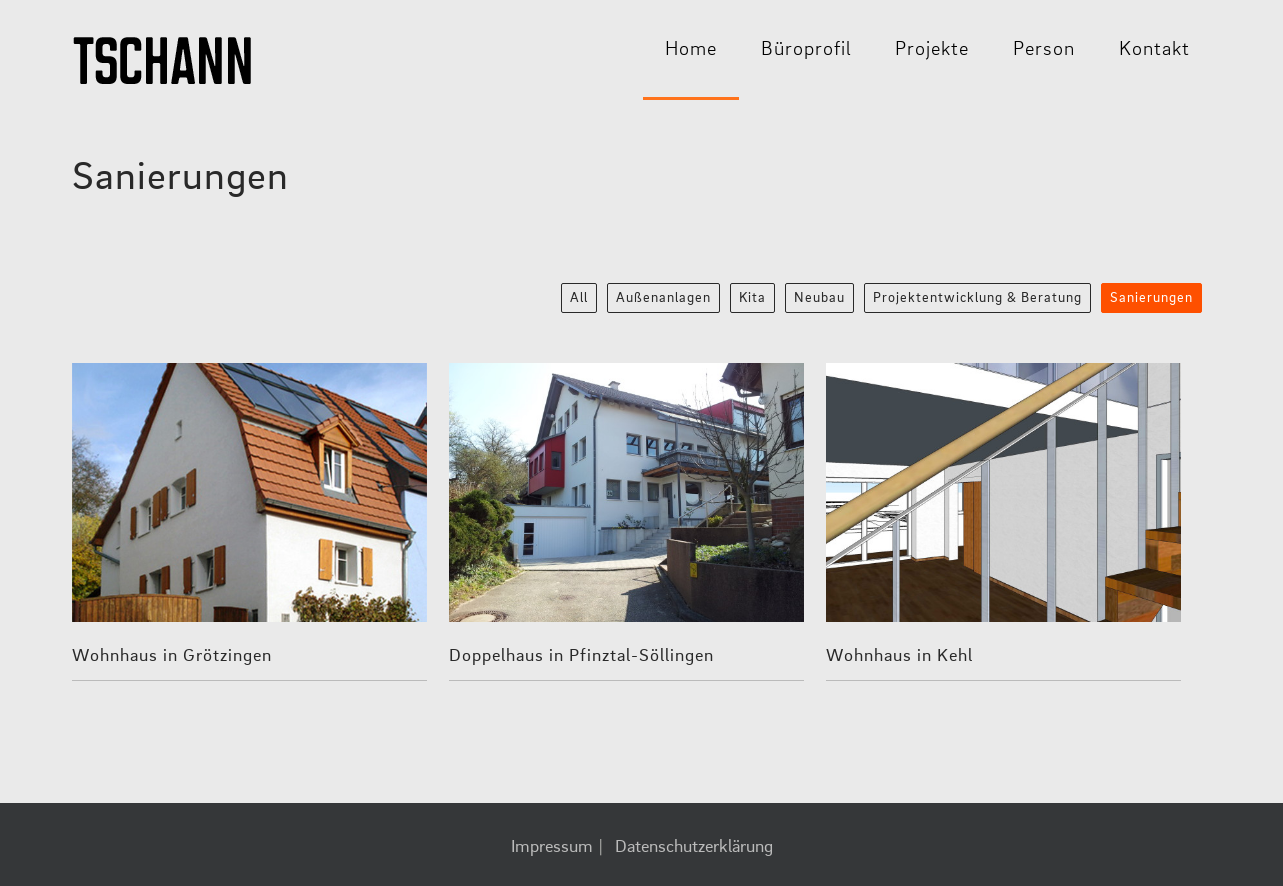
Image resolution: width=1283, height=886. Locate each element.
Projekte (932, 50)
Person (1044, 50)
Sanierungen (1151, 298)
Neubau (819, 298)
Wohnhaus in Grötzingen (172, 656)
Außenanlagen (663, 298)
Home (691, 50)
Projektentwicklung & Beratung (977, 298)
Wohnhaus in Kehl (899, 656)
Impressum (552, 847)
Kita (752, 298)
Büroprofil (806, 50)
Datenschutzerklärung (694, 847)
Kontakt (1154, 50)
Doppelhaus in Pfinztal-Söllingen (581, 656)
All (579, 298)
